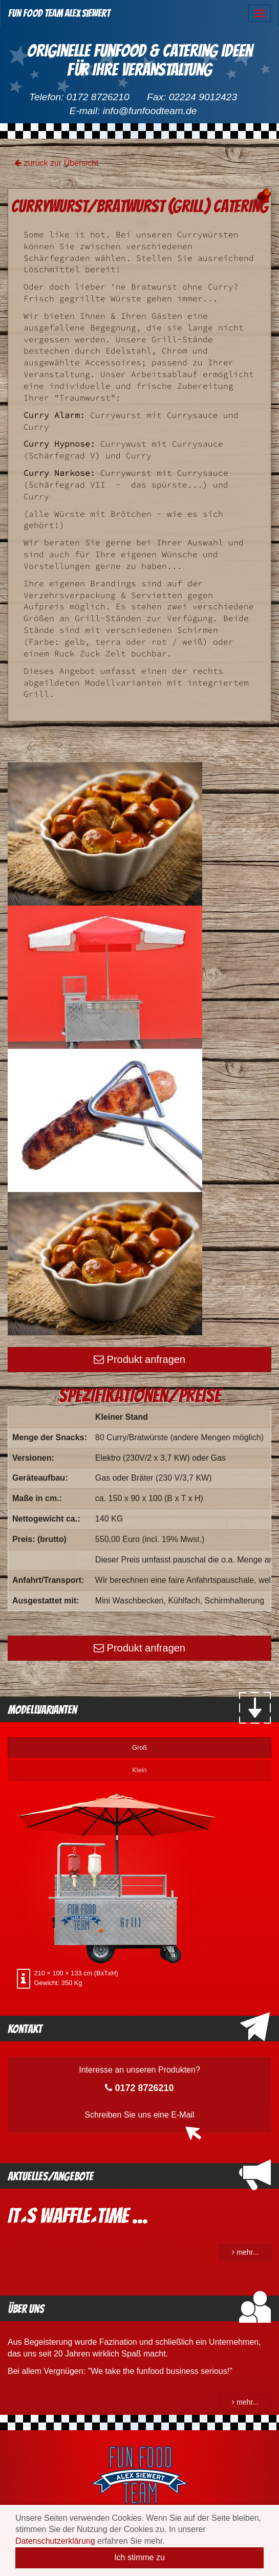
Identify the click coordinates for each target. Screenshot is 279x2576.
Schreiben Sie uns (139, 2114)
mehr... (245, 2252)
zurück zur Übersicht (56, 163)
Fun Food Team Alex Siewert (59, 13)
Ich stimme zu (139, 2557)
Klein (139, 1770)
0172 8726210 (98, 97)
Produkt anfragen (139, 1359)
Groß (139, 1747)
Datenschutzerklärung (55, 2541)
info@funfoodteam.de (150, 110)
